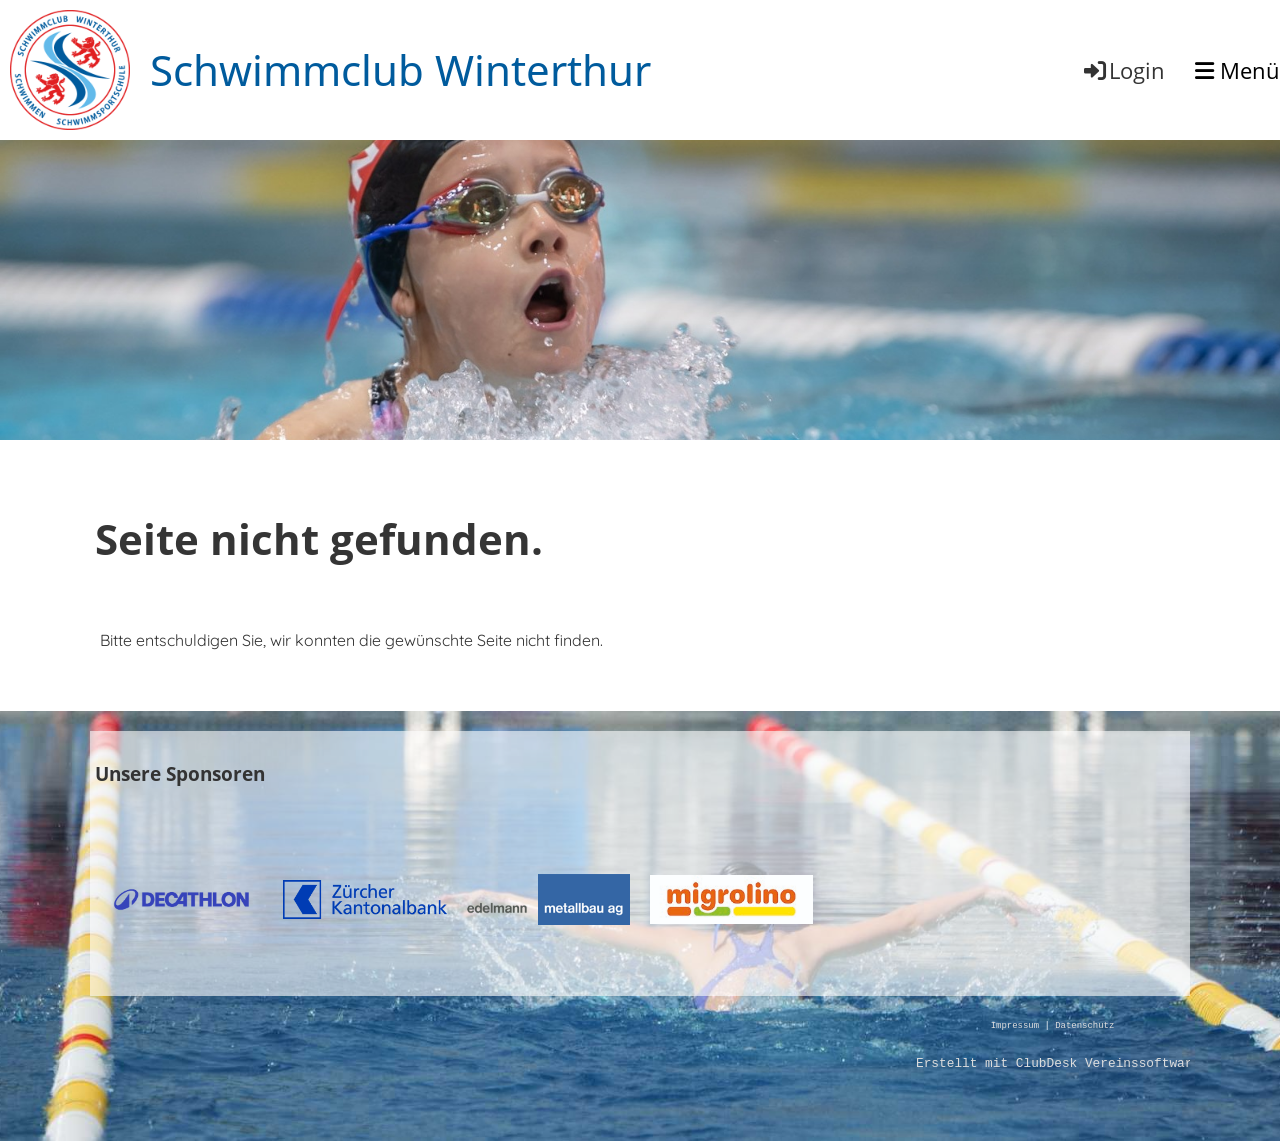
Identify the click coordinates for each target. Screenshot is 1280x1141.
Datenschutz (1084, 1026)
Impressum (1015, 1026)
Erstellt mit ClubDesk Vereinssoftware (1058, 1064)
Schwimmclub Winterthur (400, 69)
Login (1123, 70)
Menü (1237, 70)
